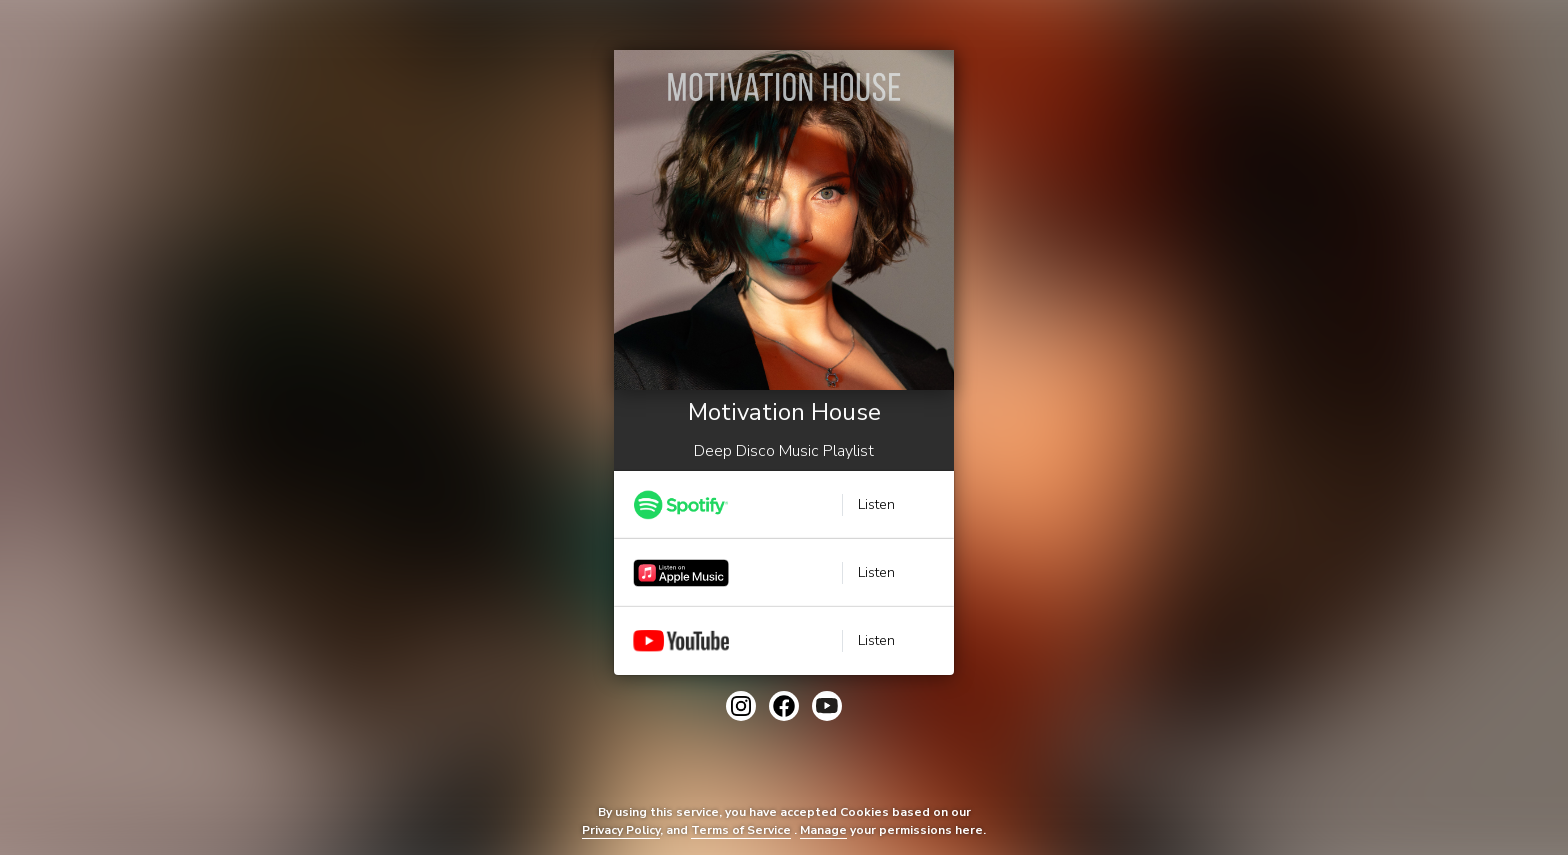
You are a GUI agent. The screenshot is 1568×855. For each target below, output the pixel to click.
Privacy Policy (621, 830)
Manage (823, 830)
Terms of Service (741, 830)
